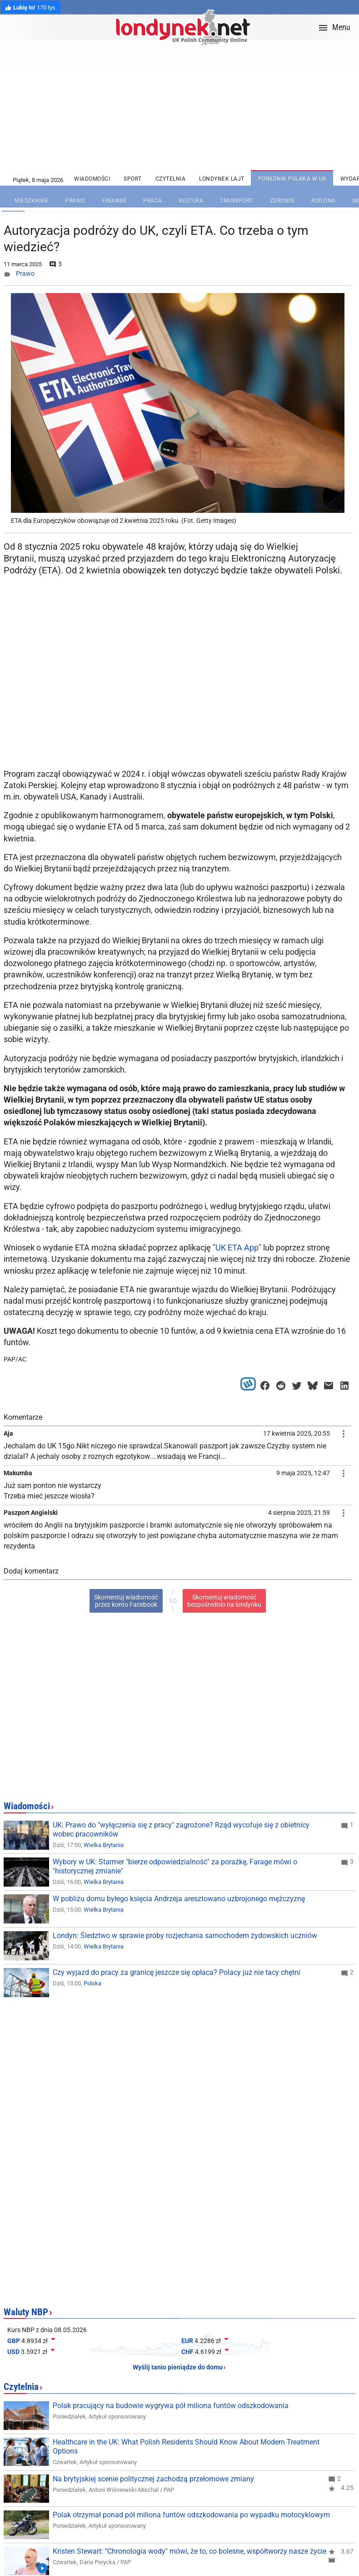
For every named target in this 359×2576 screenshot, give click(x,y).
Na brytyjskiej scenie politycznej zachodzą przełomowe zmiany (153, 2479)
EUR (187, 2340)
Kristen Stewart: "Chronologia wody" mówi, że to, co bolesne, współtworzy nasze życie (189, 2551)
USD (13, 2351)
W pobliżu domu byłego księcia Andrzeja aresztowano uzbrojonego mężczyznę (179, 1898)
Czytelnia (21, 2386)
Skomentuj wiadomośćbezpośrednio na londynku (224, 1601)
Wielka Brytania (104, 1845)
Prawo (25, 273)
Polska (92, 1983)
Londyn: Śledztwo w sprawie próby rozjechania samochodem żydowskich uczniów (185, 1935)
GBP (13, 2340)
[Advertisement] (179, 692)
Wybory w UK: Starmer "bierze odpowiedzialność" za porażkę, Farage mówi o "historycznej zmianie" (175, 1866)
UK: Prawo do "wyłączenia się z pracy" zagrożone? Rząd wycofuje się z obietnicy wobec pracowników (181, 1829)
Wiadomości (27, 1806)
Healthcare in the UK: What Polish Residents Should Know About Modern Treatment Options (186, 2446)
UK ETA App (237, 1247)
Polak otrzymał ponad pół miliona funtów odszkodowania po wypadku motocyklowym (191, 2514)
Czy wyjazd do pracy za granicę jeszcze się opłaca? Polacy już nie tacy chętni (176, 1972)
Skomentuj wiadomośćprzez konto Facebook (126, 1601)
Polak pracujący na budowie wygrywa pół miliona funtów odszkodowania (171, 2405)
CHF (187, 2351)
